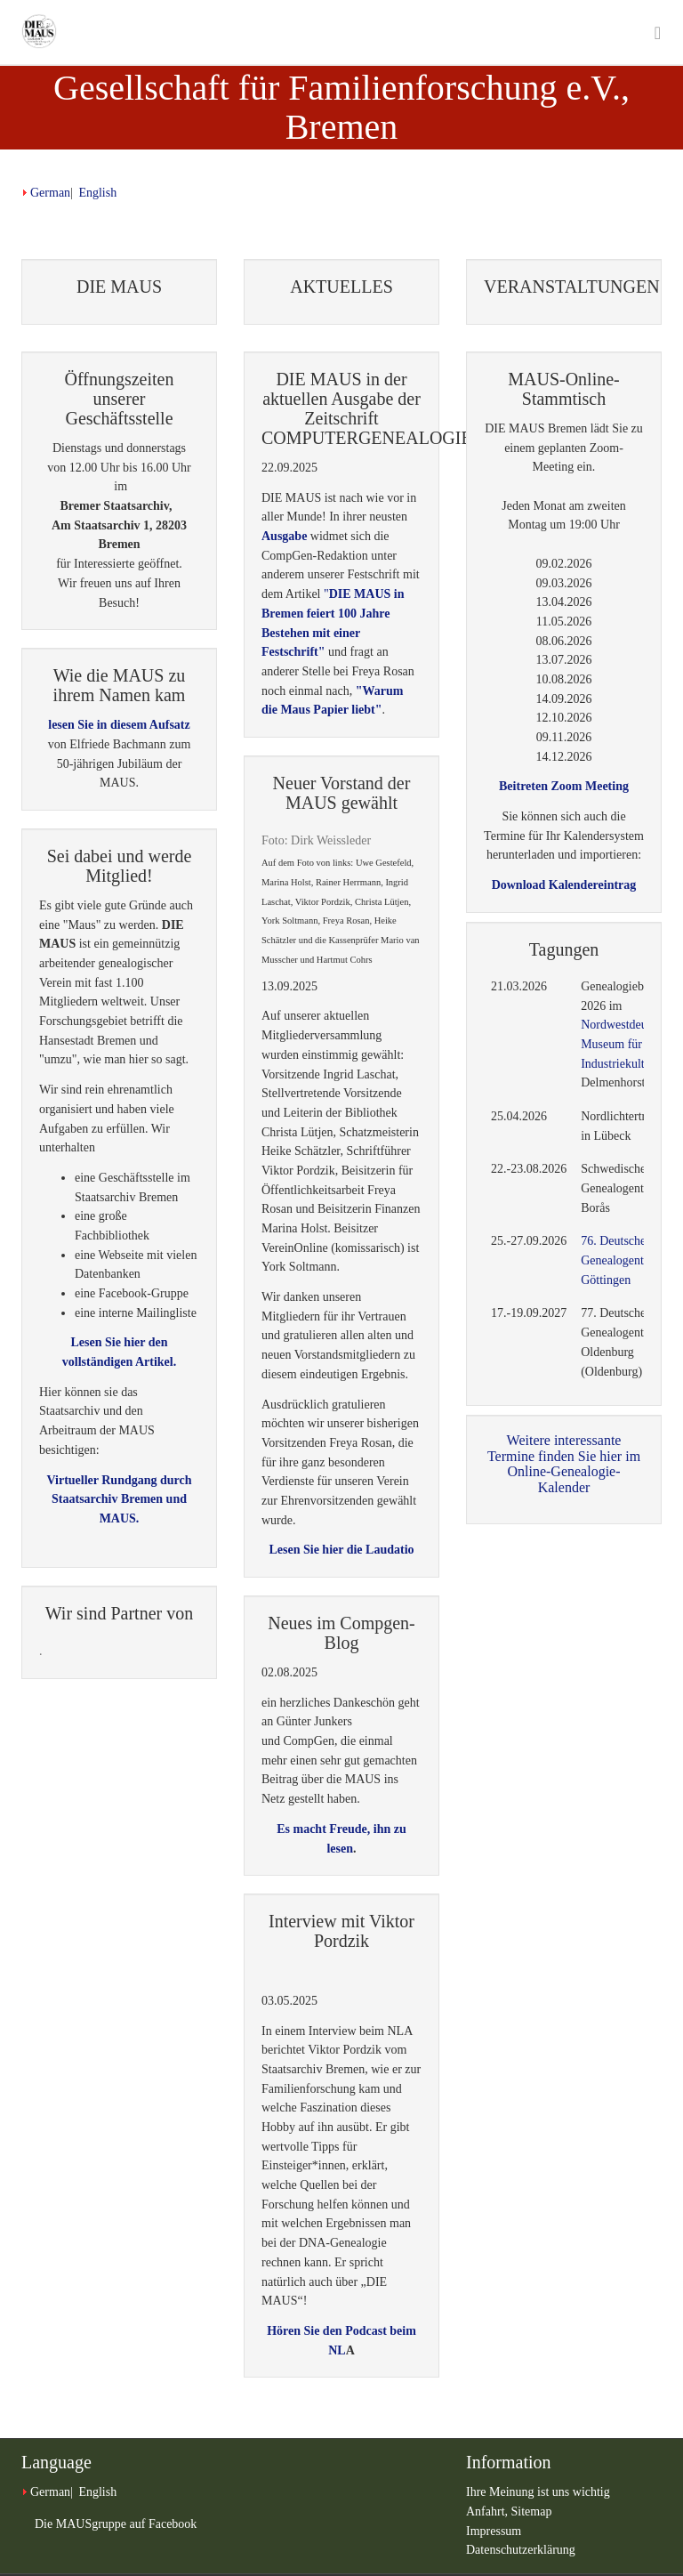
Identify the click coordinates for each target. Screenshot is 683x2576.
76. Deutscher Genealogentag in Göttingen (624, 1260)
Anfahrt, (488, 2511)
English (97, 192)
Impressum (493, 2531)
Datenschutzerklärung (520, 2549)
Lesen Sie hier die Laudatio (341, 1549)
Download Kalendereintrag (564, 885)
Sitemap (531, 2511)
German (50, 192)
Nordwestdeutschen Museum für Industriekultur (630, 1044)
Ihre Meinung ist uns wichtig (538, 2492)
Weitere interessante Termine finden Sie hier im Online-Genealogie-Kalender (563, 1464)
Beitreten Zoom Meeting (564, 786)
